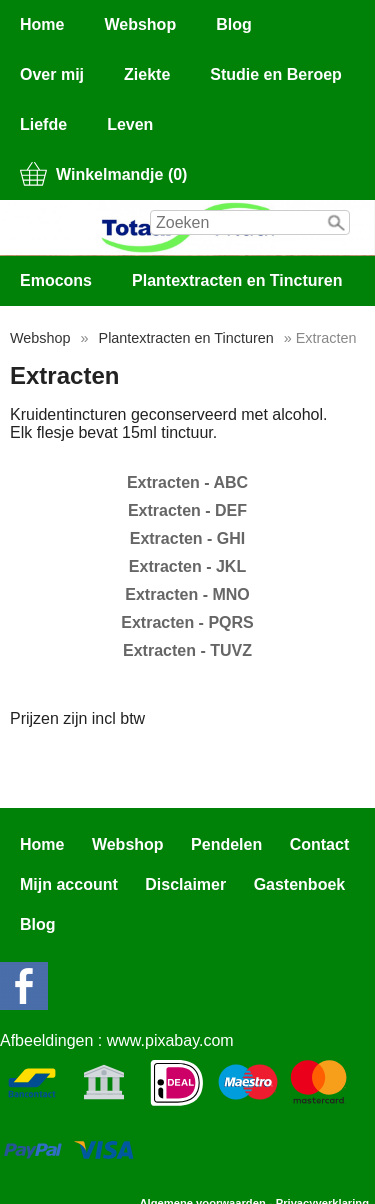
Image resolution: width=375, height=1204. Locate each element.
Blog (234, 24)
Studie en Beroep (276, 74)
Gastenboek (300, 884)
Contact (320, 844)
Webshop (140, 24)
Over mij (52, 74)
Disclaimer (185, 884)
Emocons (56, 280)
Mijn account (69, 884)
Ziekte (147, 74)
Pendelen (226, 844)
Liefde (43, 124)
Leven (130, 124)
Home (42, 24)
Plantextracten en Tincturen (237, 280)
